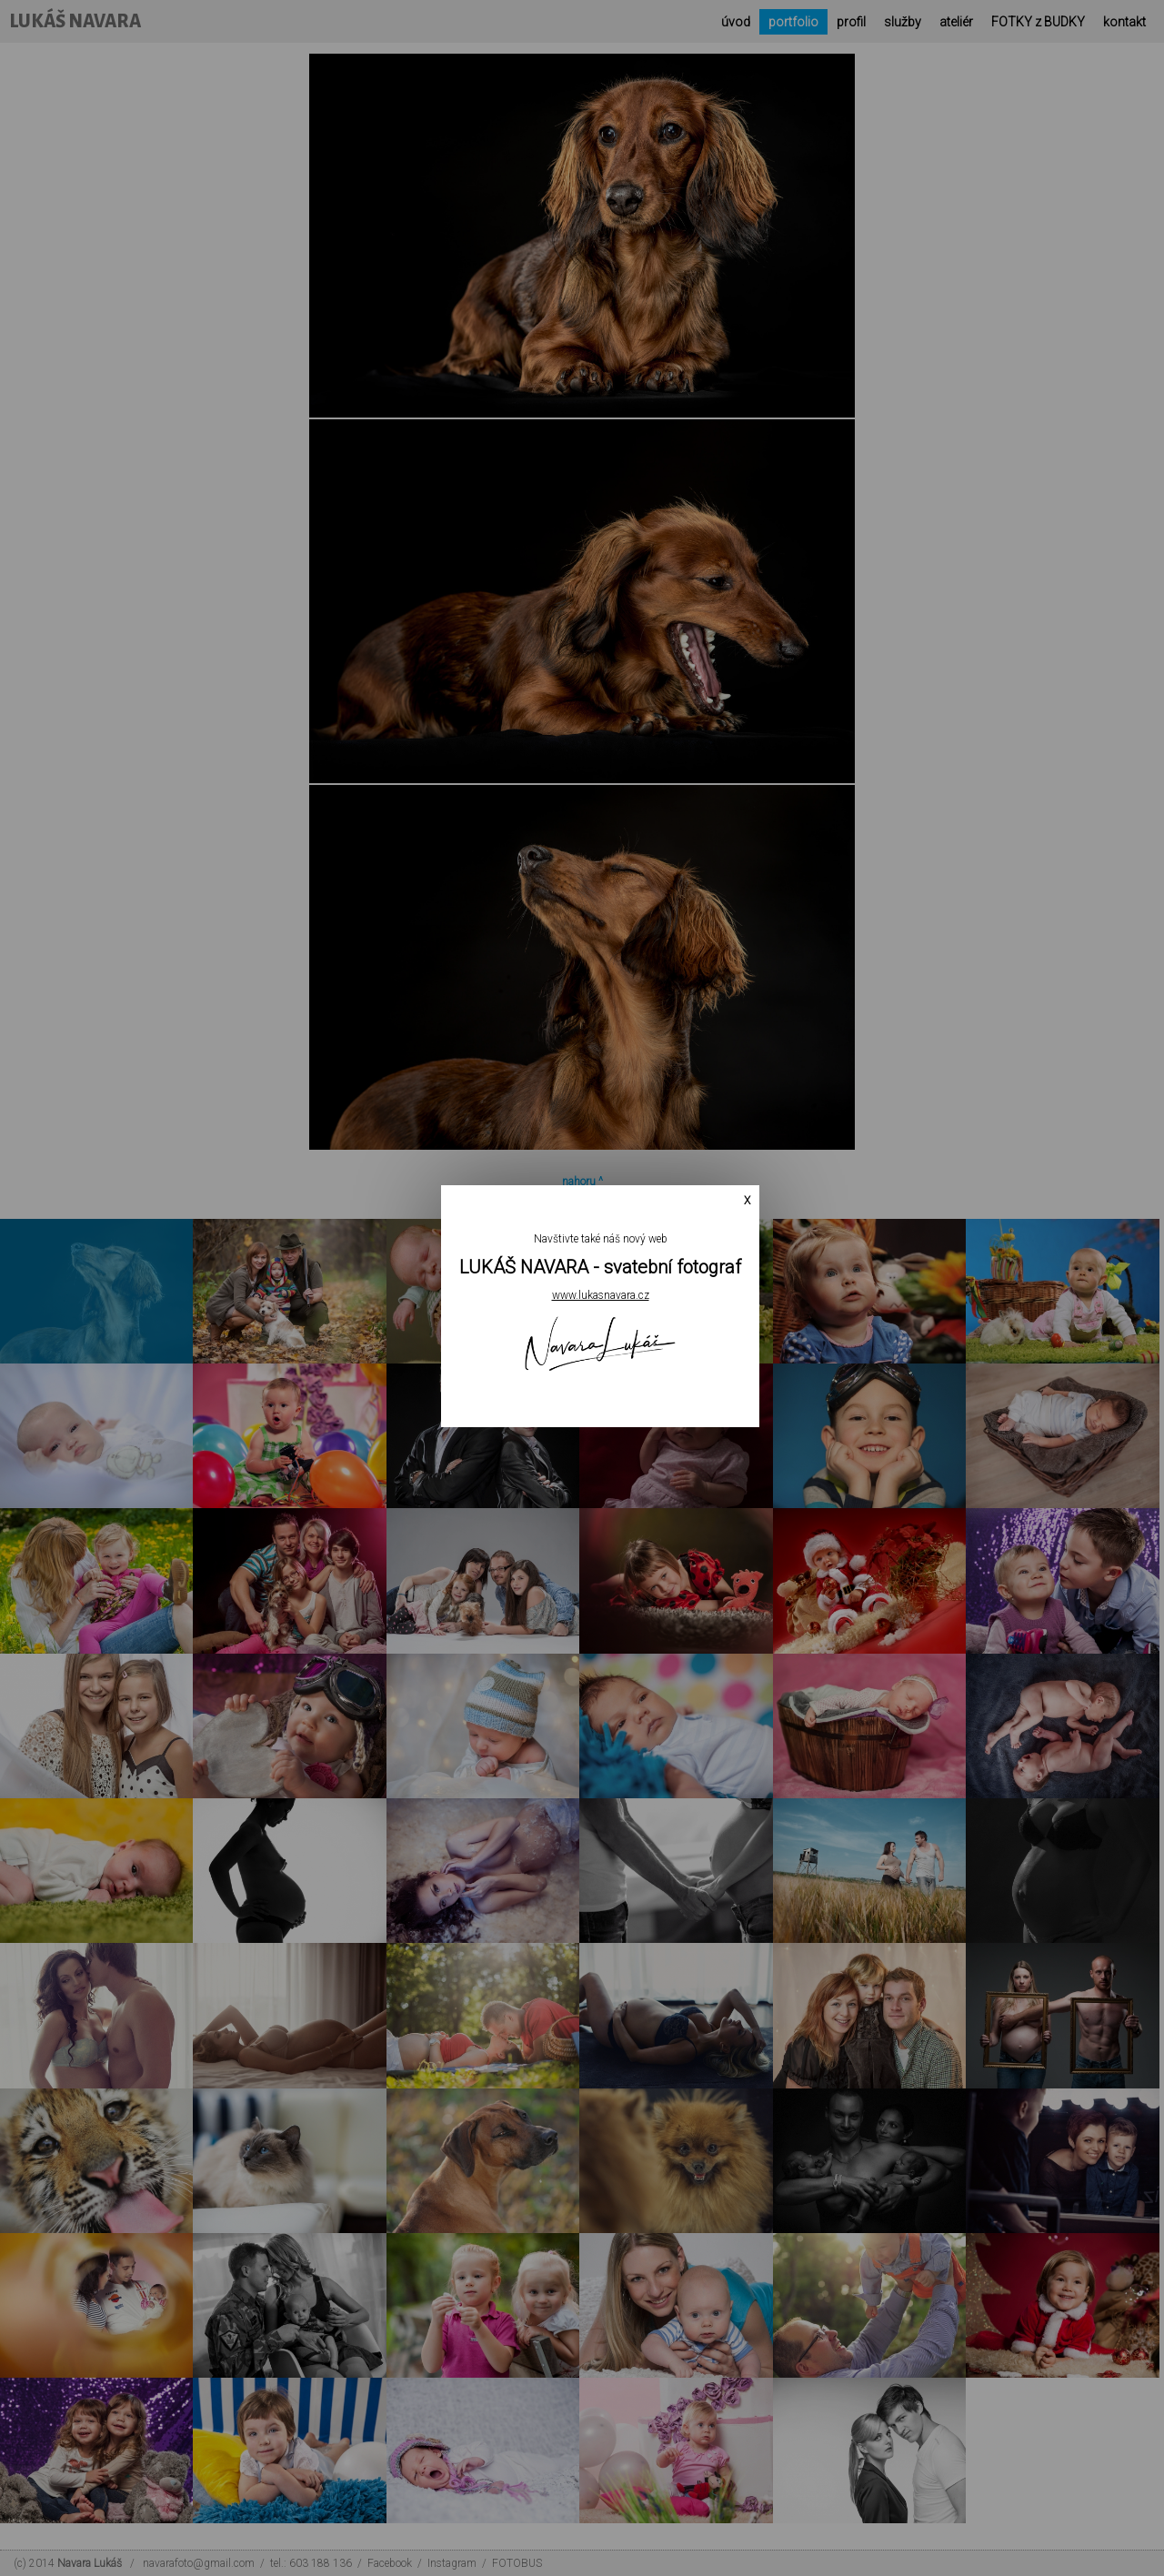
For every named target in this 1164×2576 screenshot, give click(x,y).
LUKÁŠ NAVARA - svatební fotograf (600, 1267)
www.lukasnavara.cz (600, 1295)
